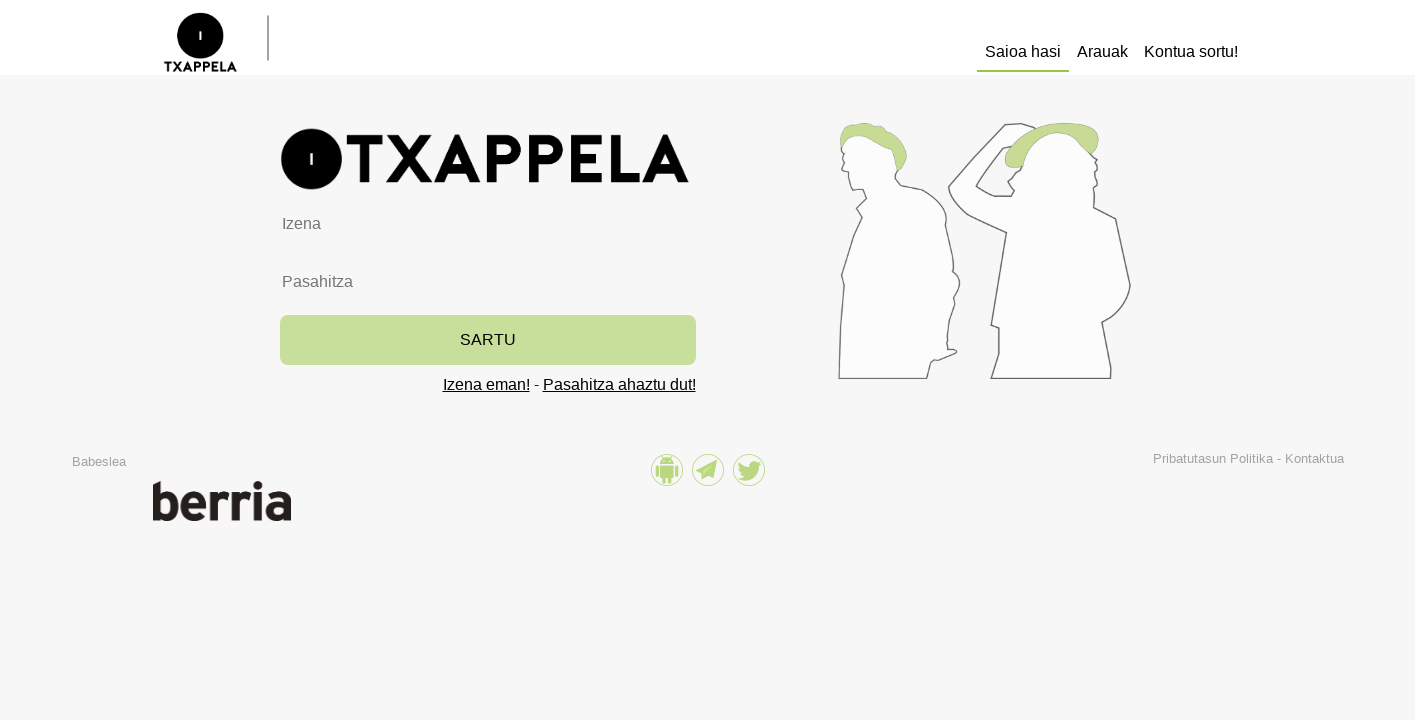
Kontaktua (1314, 458)
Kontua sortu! (1191, 51)
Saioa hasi (1023, 51)
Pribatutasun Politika (1213, 458)
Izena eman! (486, 384)
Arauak (1102, 51)
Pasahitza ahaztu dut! (619, 384)
